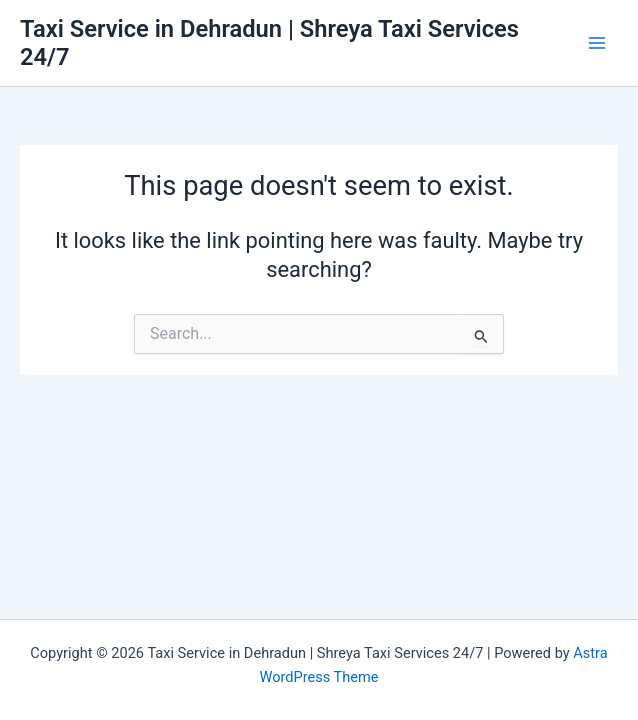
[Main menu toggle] (597, 43)
